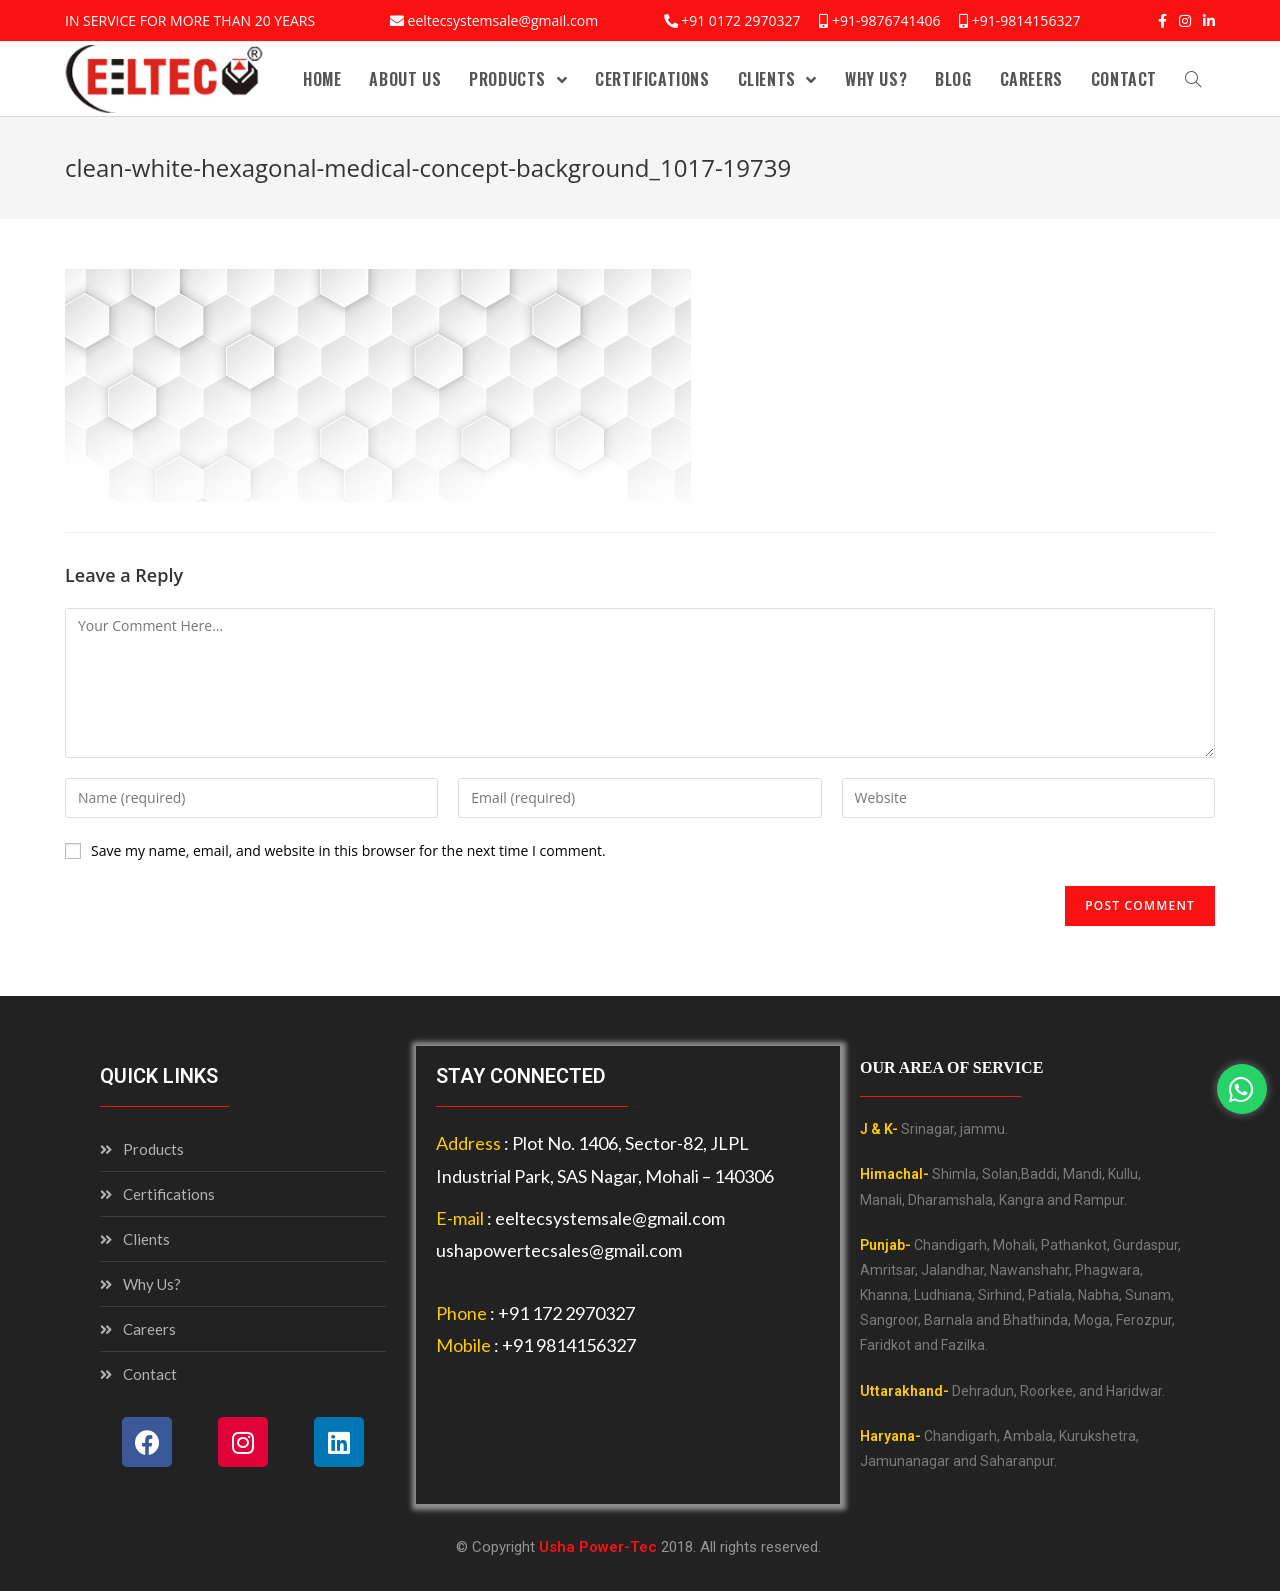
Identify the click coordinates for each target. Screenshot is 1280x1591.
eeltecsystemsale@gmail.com (503, 20)
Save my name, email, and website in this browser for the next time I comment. (348, 850)
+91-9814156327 (1026, 20)
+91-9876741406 (886, 20)
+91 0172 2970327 (740, 20)
